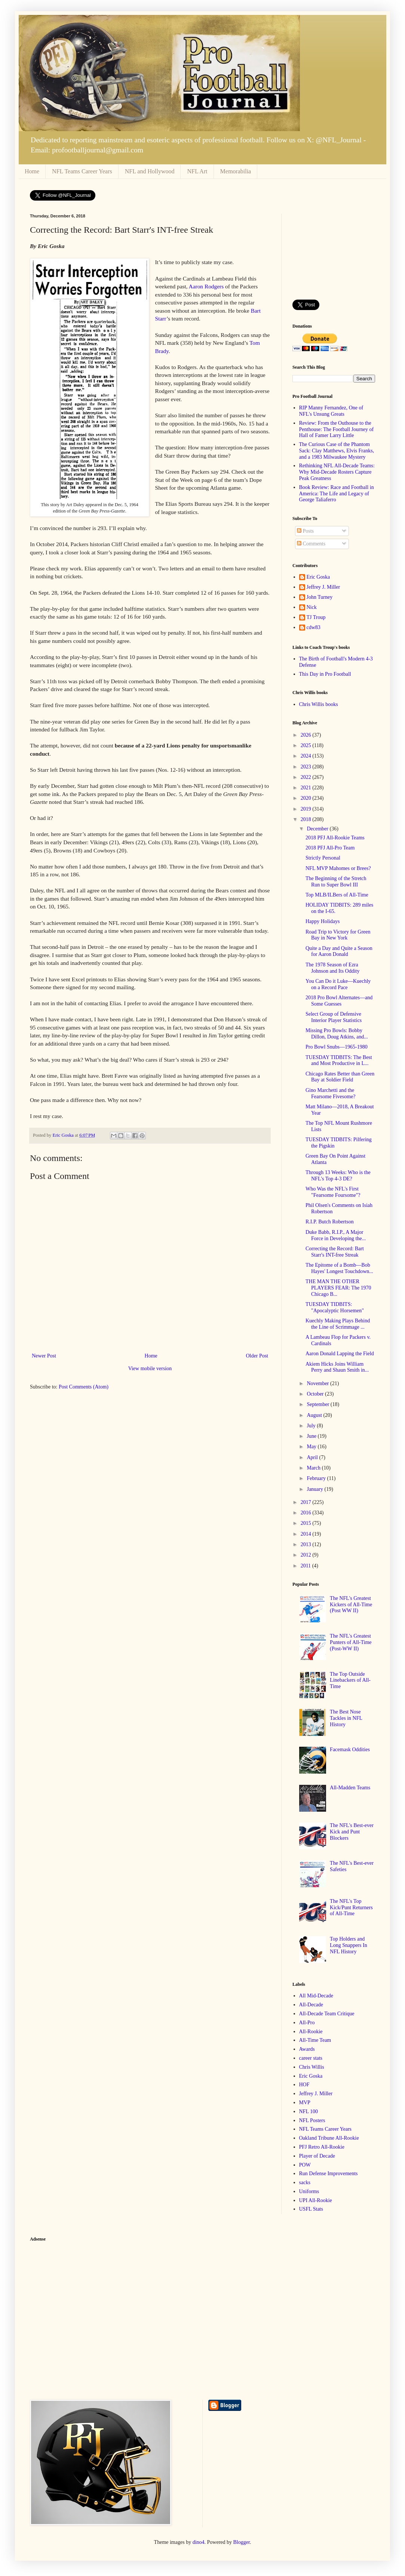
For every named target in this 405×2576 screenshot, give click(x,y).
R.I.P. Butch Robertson (330, 1221)
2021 (307, 787)
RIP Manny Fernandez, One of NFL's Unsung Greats (331, 411)
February (317, 1478)
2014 (307, 1534)
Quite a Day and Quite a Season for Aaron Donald (339, 951)
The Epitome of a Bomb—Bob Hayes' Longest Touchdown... (339, 1268)
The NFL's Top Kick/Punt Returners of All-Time (351, 1907)
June (312, 1436)
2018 (307, 819)
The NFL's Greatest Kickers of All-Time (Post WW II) (351, 1604)
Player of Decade (317, 2156)
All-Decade (311, 2004)
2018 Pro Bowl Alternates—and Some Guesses (339, 1001)
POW (305, 2165)
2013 (307, 1544)
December (318, 829)
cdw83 (313, 627)
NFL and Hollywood (150, 171)
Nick (312, 607)
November (318, 1383)
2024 (307, 756)
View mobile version (150, 1368)
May (312, 1446)
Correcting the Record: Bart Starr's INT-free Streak (335, 1252)
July (312, 1425)
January (315, 1489)
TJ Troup (316, 617)
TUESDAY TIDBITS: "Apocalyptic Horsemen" (335, 1307)
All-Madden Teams (350, 1787)
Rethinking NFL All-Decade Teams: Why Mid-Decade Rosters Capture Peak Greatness (337, 472)
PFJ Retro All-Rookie (321, 2147)
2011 (306, 1566)
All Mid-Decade (316, 1995)
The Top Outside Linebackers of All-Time (350, 1680)
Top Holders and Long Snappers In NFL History (348, 1945)
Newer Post (44, 1356)
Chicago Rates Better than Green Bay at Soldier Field (340, 1077)
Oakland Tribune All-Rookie (329, 2138)
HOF (304, 2084)
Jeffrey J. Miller (323, 587)
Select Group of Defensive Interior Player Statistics (334, 1017)
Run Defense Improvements (328, 2173)
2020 (307, 798)
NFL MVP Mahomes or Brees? (338, 868)
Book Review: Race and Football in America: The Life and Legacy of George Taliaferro (336, 493)
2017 (307, 1502)
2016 (307, 1512)
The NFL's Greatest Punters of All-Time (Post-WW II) (351, 1642)
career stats (311, 2058)
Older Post (257, 1356)
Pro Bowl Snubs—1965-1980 (337, 1047)
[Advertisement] (333, 251)
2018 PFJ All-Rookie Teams (335, 837)
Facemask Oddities (350, 1749)
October (316, 1394)
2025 (307, 745)
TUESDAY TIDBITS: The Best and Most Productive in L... (339, 1060)
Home (32, 171)
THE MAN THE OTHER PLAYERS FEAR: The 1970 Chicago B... (338, 1288)
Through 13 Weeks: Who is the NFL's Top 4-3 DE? (338, 1176)
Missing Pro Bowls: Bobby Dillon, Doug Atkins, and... (337, 1034)
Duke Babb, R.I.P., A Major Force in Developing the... (336, 1235)
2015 (307, 1523)
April (313, 1457)
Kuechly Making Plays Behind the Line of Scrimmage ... (338, 1324)
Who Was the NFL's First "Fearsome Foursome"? (333, 1192)
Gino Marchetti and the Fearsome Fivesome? (331, 1093)
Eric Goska (318, 577)
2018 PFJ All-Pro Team (330, 848)
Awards (307, 2049)
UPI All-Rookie (315, 2200)
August (315, 1415)
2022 (307, 777)
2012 (307, 1555)
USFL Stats (311, 2209)
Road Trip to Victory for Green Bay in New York (338, 935)
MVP (304, 2102)
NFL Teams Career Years (82, 171)
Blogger (241, 2542)
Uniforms (309, 2191)
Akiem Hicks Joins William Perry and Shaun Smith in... (337, 1367)
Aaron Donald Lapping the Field (340, 1353)
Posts (305, 531)
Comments (311, 544)
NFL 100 (308, 2111)
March (314, 1468)
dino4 (199, 2542)
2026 (307, 735)
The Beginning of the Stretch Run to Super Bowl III (336, 882)
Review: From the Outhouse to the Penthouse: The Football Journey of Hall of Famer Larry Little (336, 429)
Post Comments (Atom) (83, 1387)
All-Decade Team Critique (327, 2013)
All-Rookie (311, 2031)
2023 (307, 767)
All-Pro (307, 2022)
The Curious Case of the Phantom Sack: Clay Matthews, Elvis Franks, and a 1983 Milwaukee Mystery (336, 451)
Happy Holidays (323, 921)
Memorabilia (235, 171)
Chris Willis (311, 2067)
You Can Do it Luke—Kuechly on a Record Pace (338, 984)
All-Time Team (315, 2040)
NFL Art (197, 171)
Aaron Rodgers (206, 286)
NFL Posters (312, 2120)
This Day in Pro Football (325, 674)
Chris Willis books (318, 704)
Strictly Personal (323, 858)
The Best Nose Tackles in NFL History (346, 1718)
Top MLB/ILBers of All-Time (337, 895)
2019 (307, 809)
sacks (304, 2182)
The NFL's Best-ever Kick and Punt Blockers (352, 1832)
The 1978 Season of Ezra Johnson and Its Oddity (333, 968)
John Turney (320, 597)
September (318, 1404)
